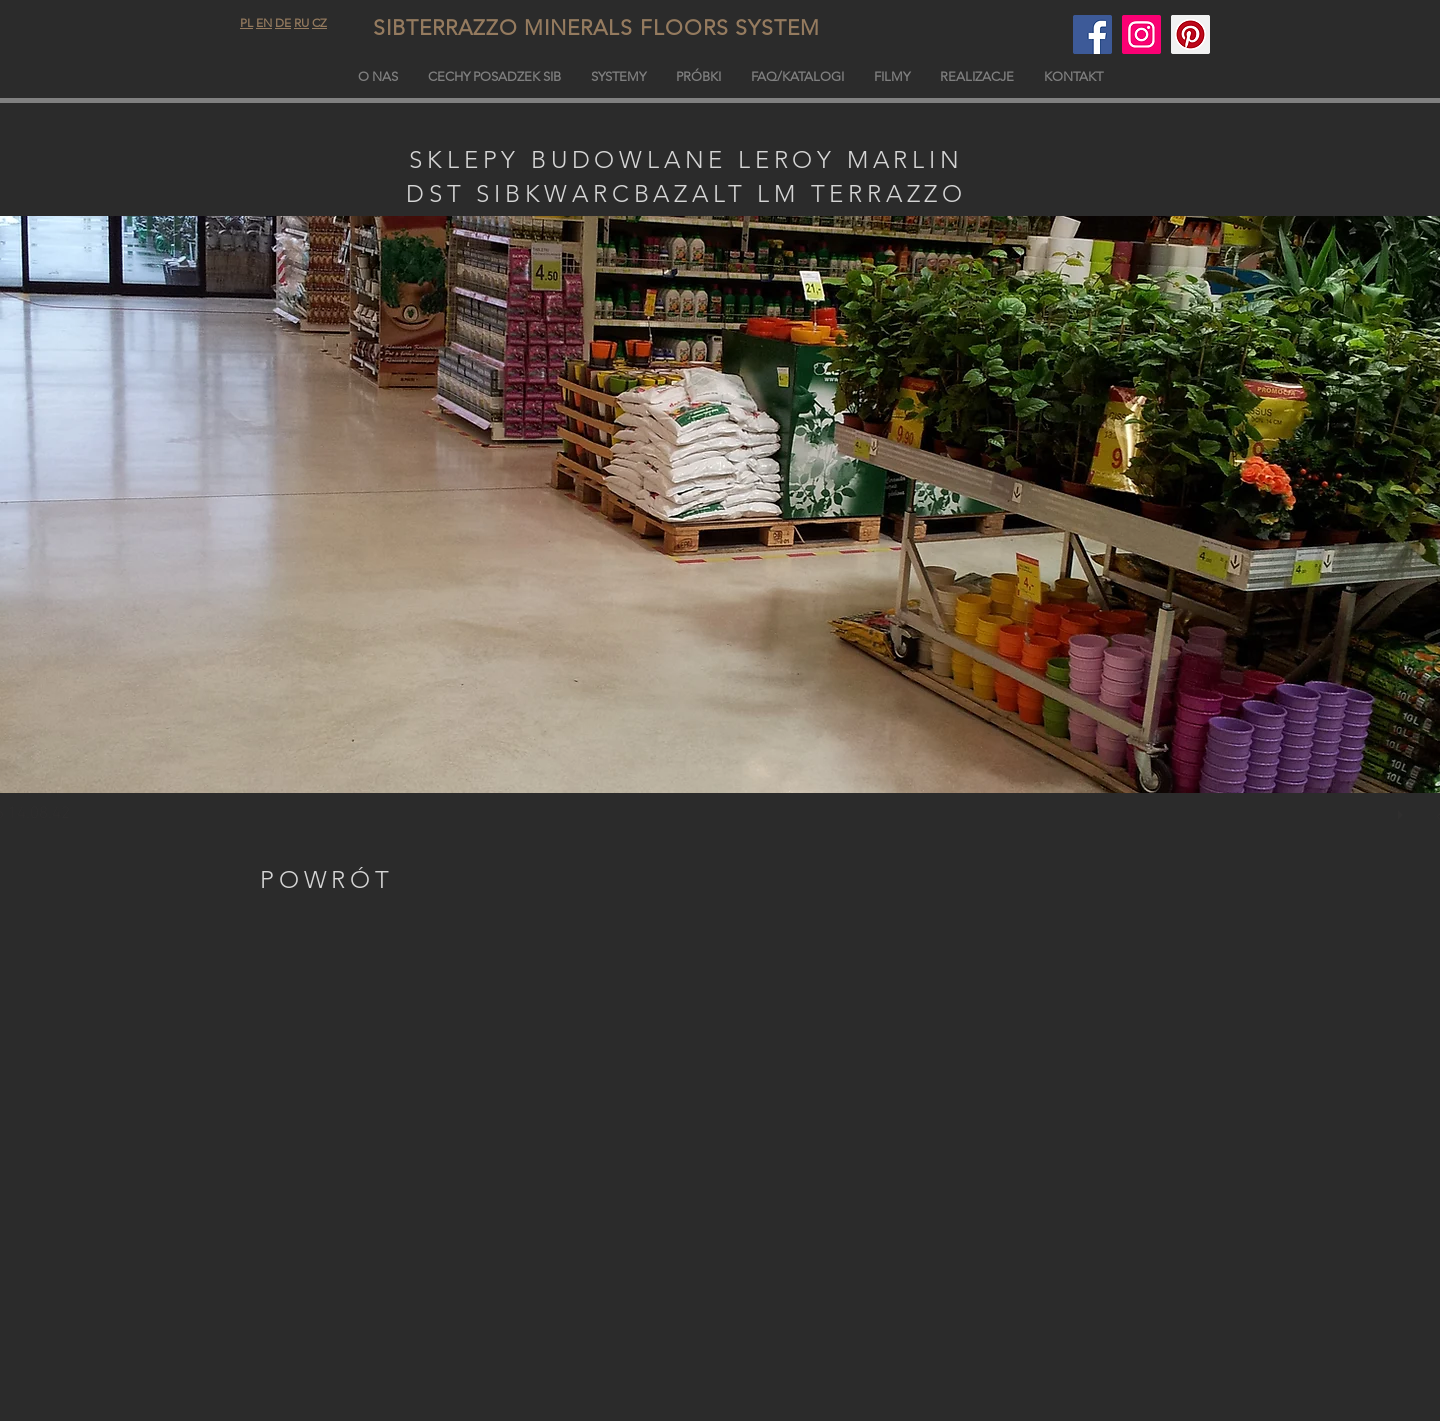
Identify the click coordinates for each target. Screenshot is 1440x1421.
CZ (319, 22)
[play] (1403, 810)
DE (283, 22)
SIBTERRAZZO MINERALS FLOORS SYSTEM (645, 27)
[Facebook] (1092, 34)
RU (301, 22)
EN (264, 22)
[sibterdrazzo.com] (1141, 34)
